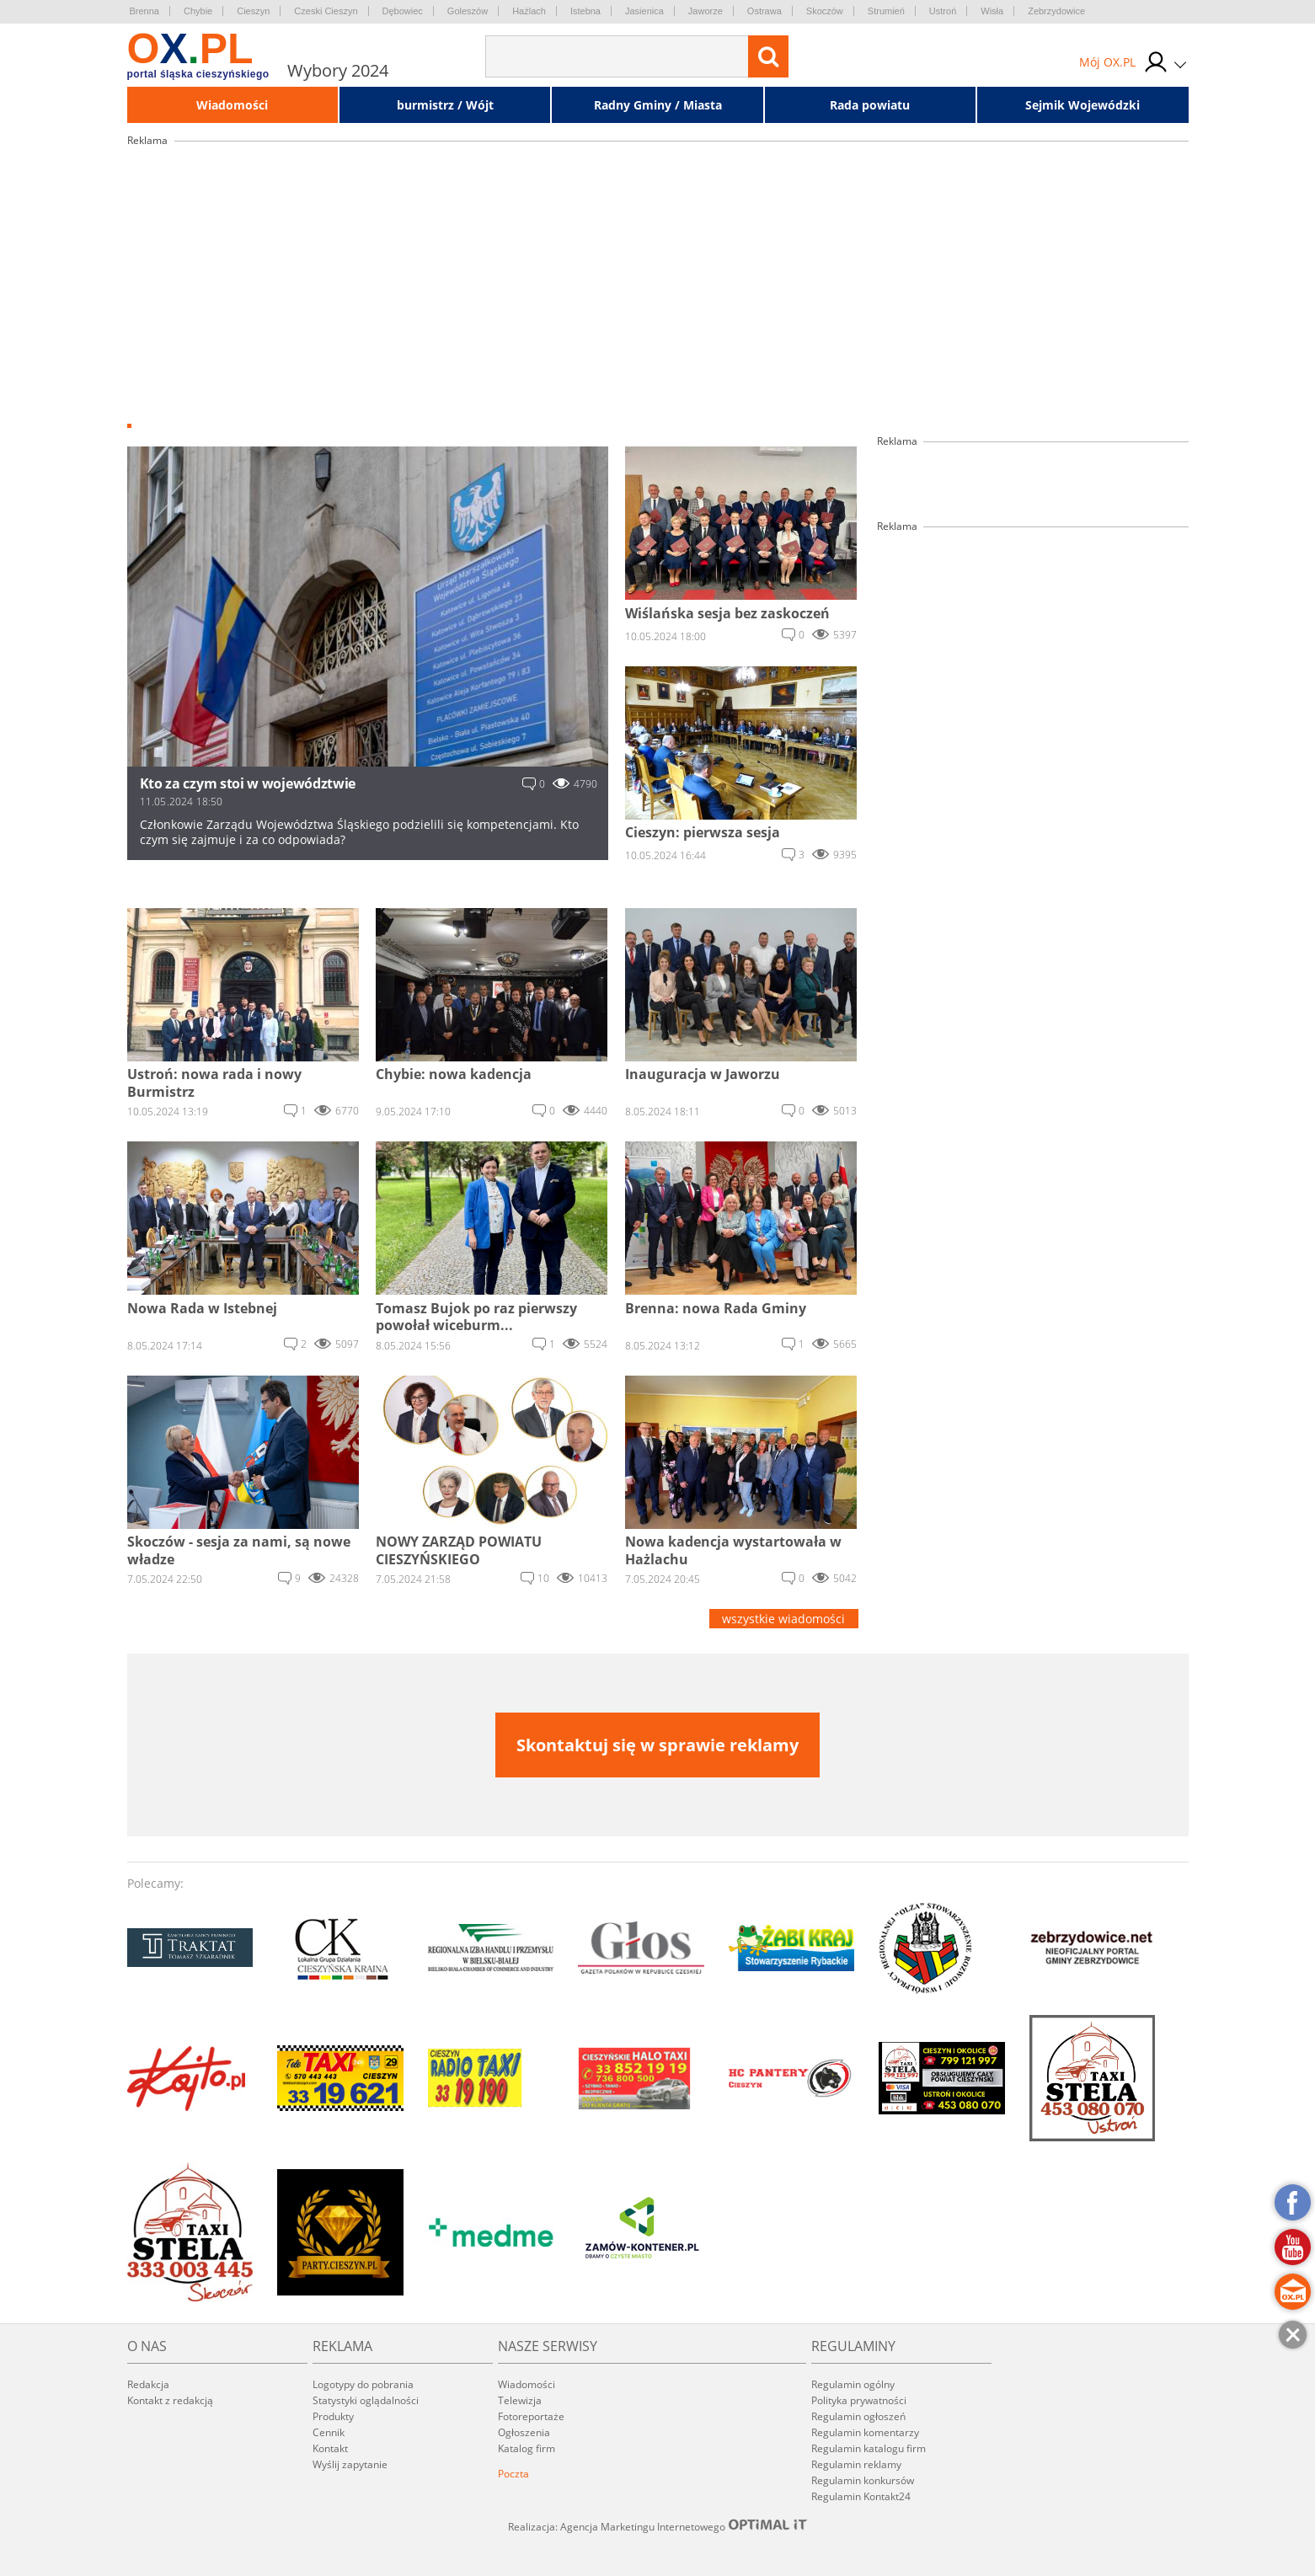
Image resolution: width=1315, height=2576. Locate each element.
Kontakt (330, 2448)
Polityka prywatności (858, 2400)
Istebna (585, 11)
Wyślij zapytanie (350, 2464)
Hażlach (529, 11)
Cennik (329, 2432)
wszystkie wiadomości (783, 1619)
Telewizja (520, 2400)
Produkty (333, 2416)
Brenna (144, 11)
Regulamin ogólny (853, 2384)
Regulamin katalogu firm (868, 2448)
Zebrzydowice (1056, 11)
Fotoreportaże (531, 2416)
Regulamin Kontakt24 (861, 2496)
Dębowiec (402, 11)
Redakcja (148, 2384)
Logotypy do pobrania (363, 2384)
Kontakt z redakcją (170, 2400)
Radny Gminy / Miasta (658, 105)
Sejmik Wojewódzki (1082, 105)
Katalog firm (526, 2448)
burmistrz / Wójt (445, 105)
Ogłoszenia (524, 2432)
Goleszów (467, 11)
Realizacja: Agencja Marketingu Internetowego (658, 2526)
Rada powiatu (870, 105)
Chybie (198, 11)
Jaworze (705, 11)
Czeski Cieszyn (325, 11)
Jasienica (644, 11)
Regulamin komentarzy (865, 2432)
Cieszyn (253, 11)
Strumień (886, 11)
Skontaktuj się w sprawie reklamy (657, 1745)
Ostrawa (764, 11)
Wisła (992, 11)
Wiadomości (232, 105)
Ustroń (942, 11)
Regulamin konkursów (862, 2480)
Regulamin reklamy (856, 2464)
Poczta (513, 2473)
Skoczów (824, 11)
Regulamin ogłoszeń (858, 2416)
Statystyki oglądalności (366, 2400)
